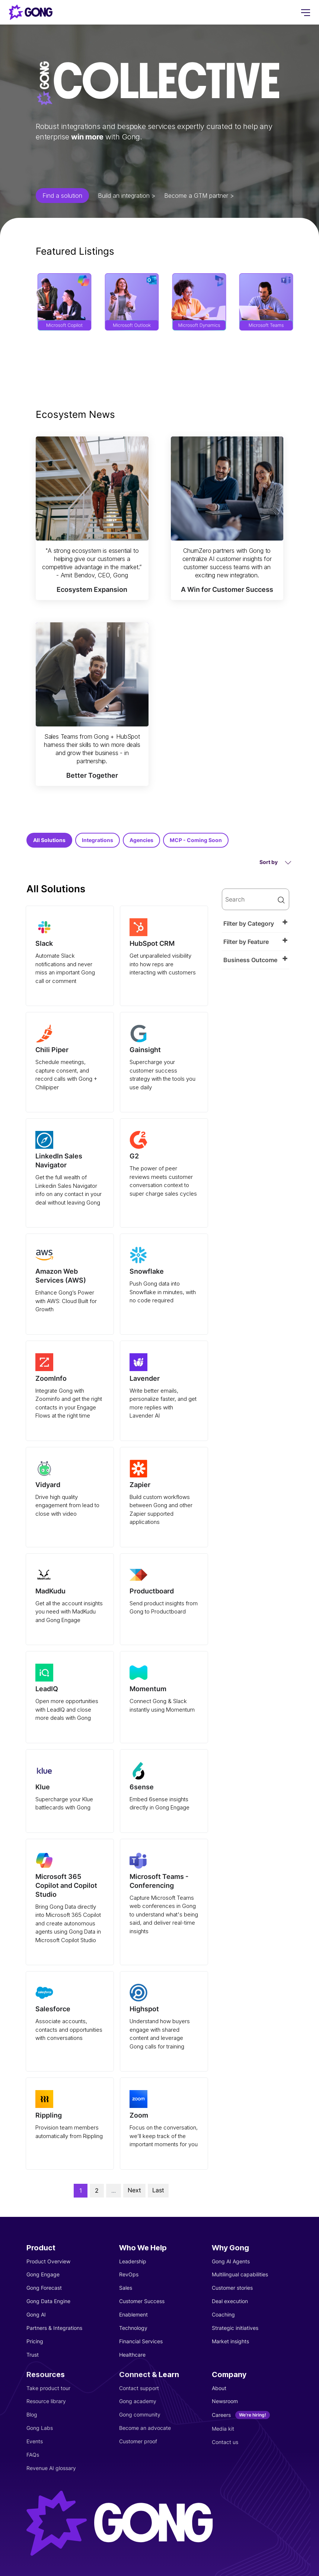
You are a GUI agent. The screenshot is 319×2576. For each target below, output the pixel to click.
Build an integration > (126, 195)
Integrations (97, 840)
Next (134, 2190)
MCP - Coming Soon (196, 840)
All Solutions (49, 840)
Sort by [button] (275, 862)
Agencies (141, 840)
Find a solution (62, 195)
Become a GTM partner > (199, 195)
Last (158, 2190)
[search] (255, 899)
